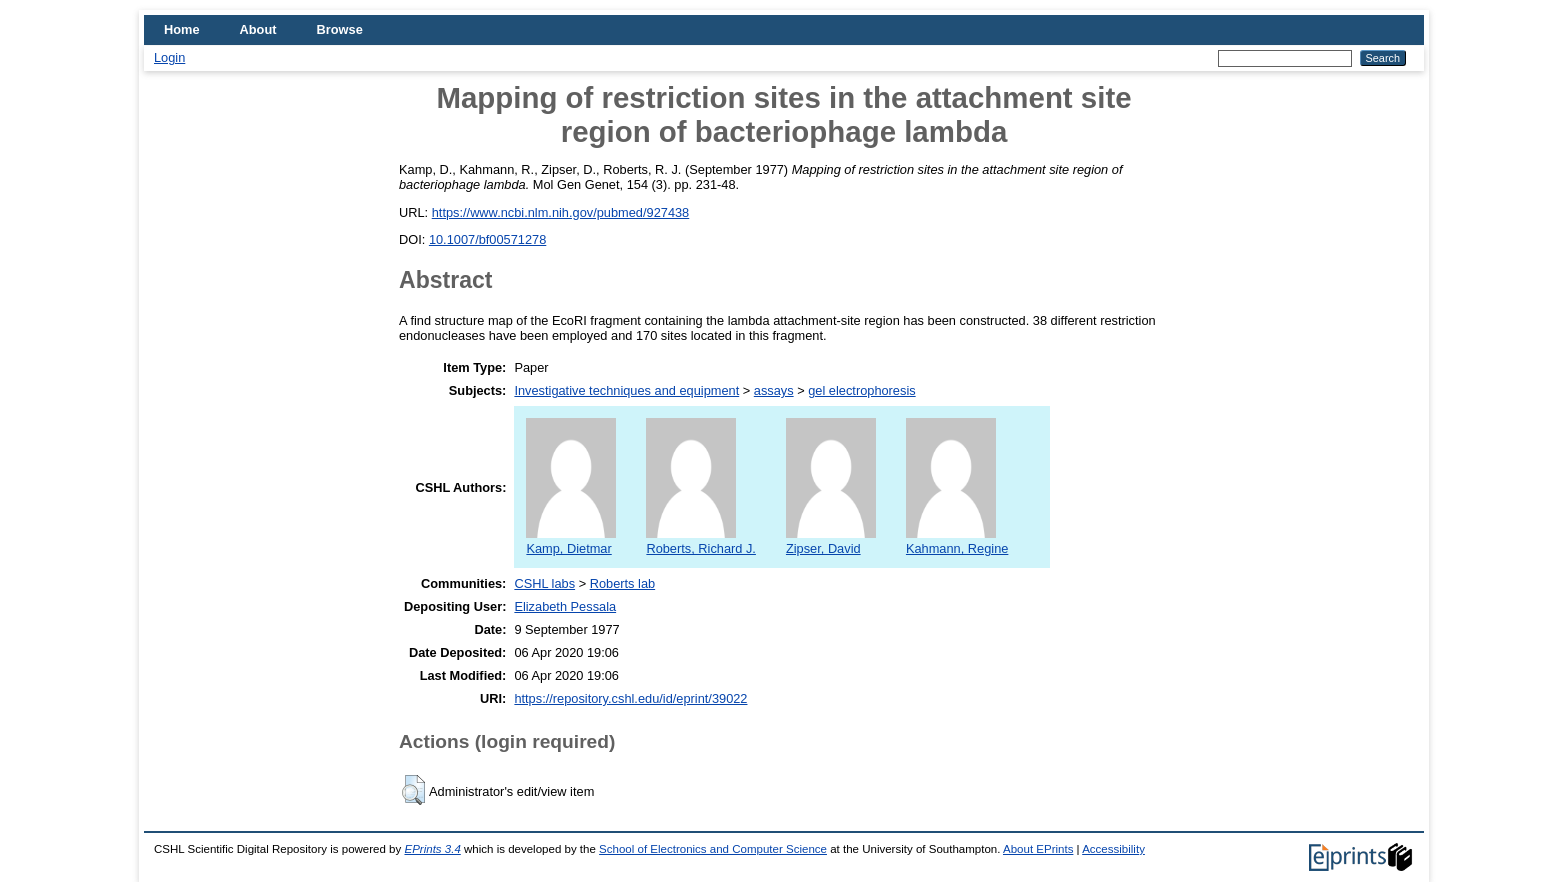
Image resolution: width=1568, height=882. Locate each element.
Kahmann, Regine (957, 541)
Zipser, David (831, 541)
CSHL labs (544, 583)
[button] (413, 790)
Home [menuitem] (182, 29)
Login (169, 57)
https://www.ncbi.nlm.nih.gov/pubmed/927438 (561, 212)
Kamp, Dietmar (571, 541)
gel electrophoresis (861, 390)
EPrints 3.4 (432, 849)
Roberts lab (622, 583)
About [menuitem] (258, 29)
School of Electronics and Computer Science (713, 849)
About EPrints (1038, 849)
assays (774, 390)
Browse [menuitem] (340, 29)
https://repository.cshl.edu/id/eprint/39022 (630, 698)
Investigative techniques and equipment (626, 390)
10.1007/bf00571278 (487, 239)
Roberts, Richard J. (701, 541)
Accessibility (1113, 849)
